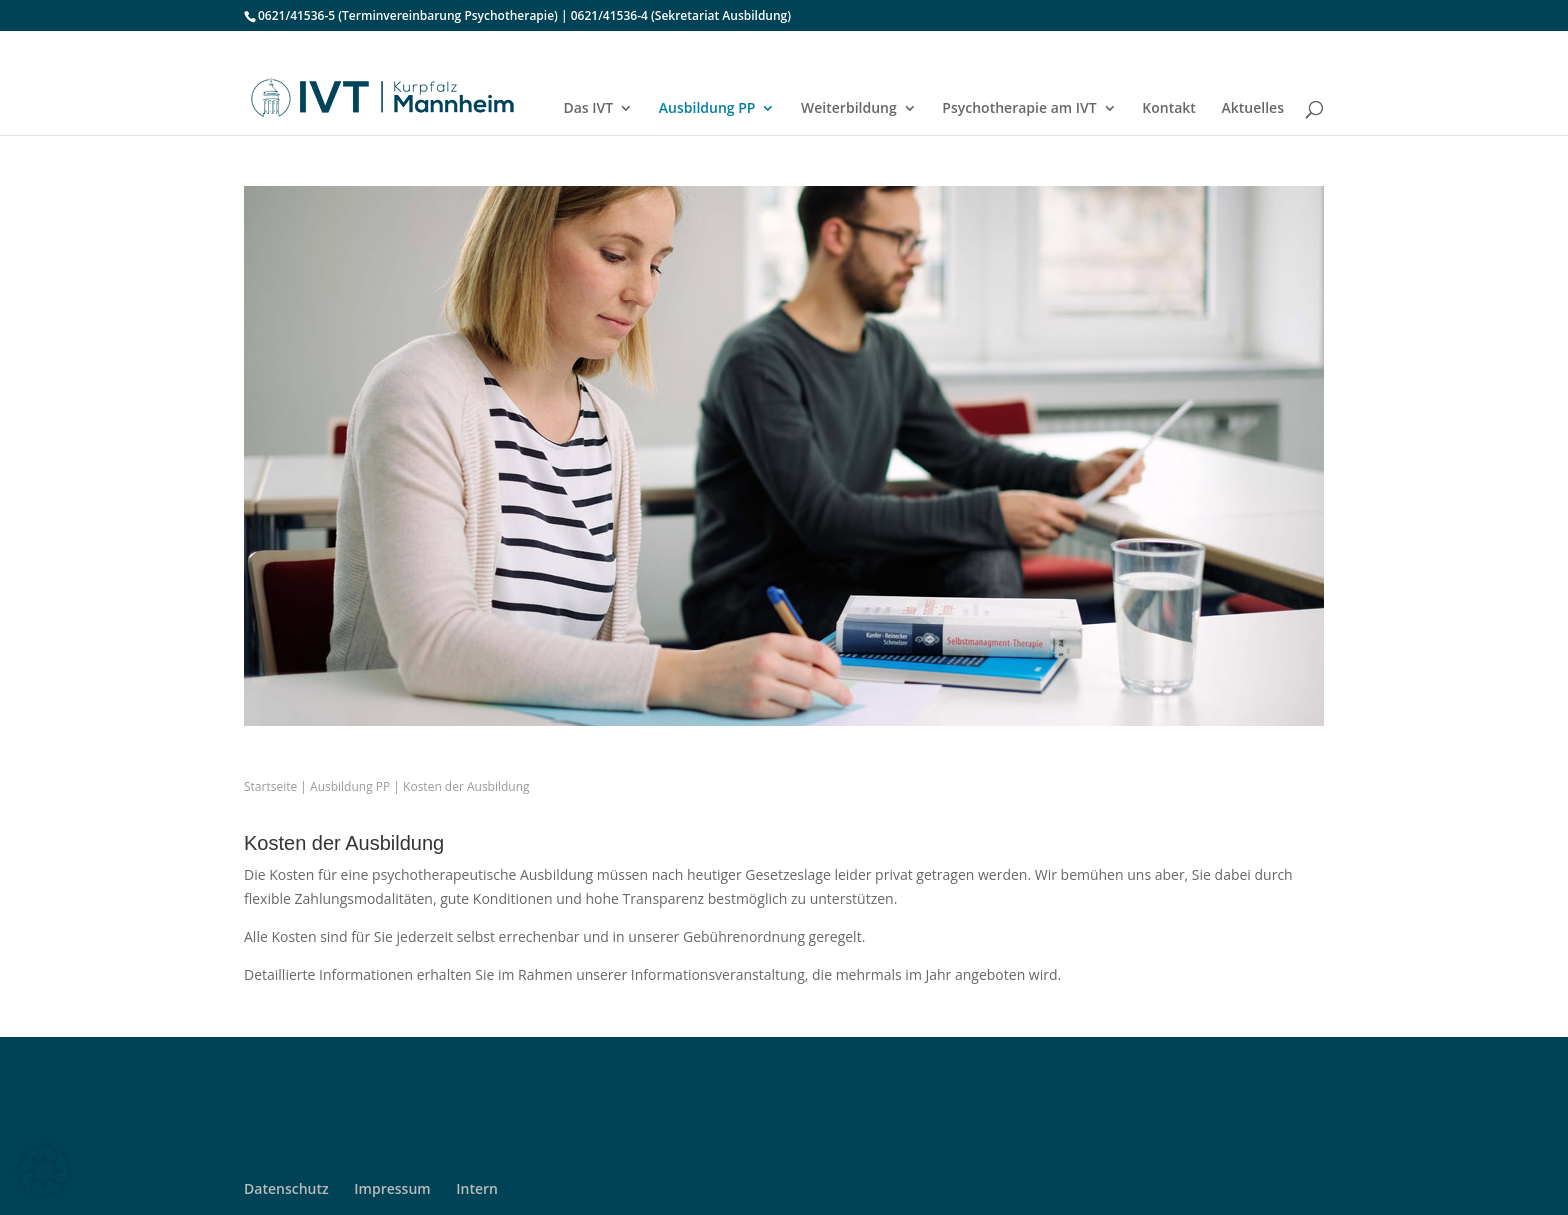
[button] (44, 1171)
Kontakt (1169, 109)
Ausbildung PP (707, 109)
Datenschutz (286, 1188)
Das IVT (588, 109)
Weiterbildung (849, 109)
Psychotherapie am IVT (1019, 109)
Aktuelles (1253, 109)
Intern (477, 1188)
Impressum (392, 1188)
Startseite (270, 786)
